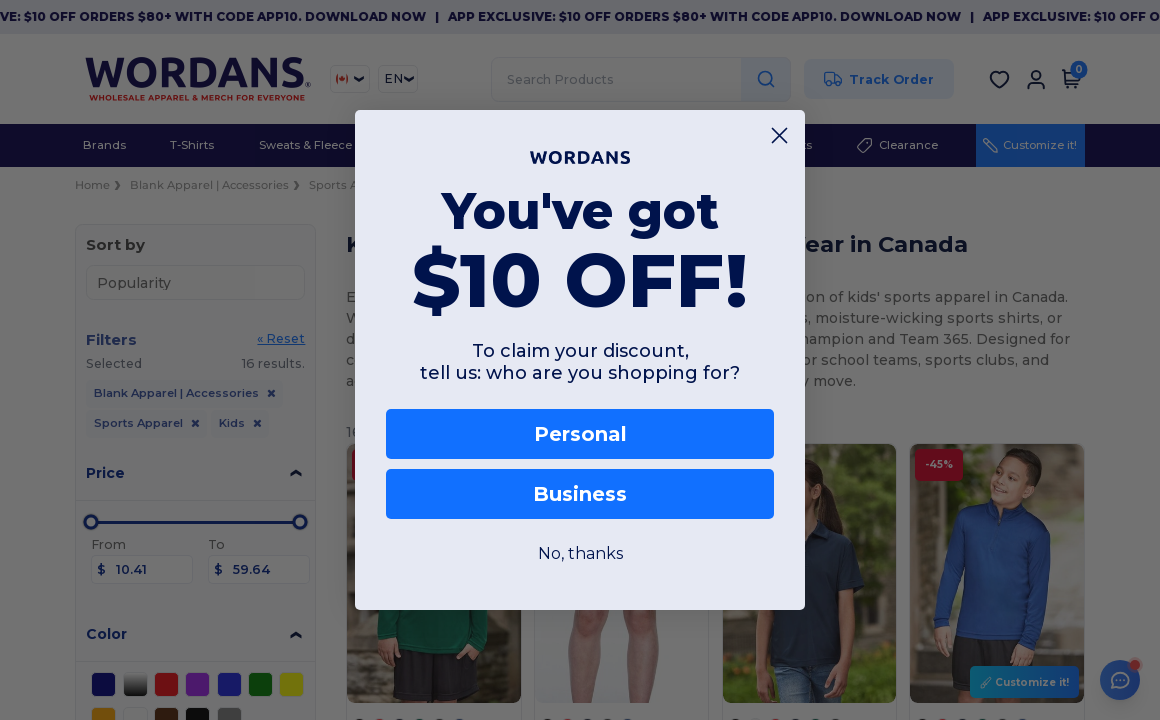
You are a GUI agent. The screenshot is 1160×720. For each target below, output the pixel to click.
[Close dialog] (779, 135)
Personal (580, 434)
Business (580, 494)
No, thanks (580, 553)
